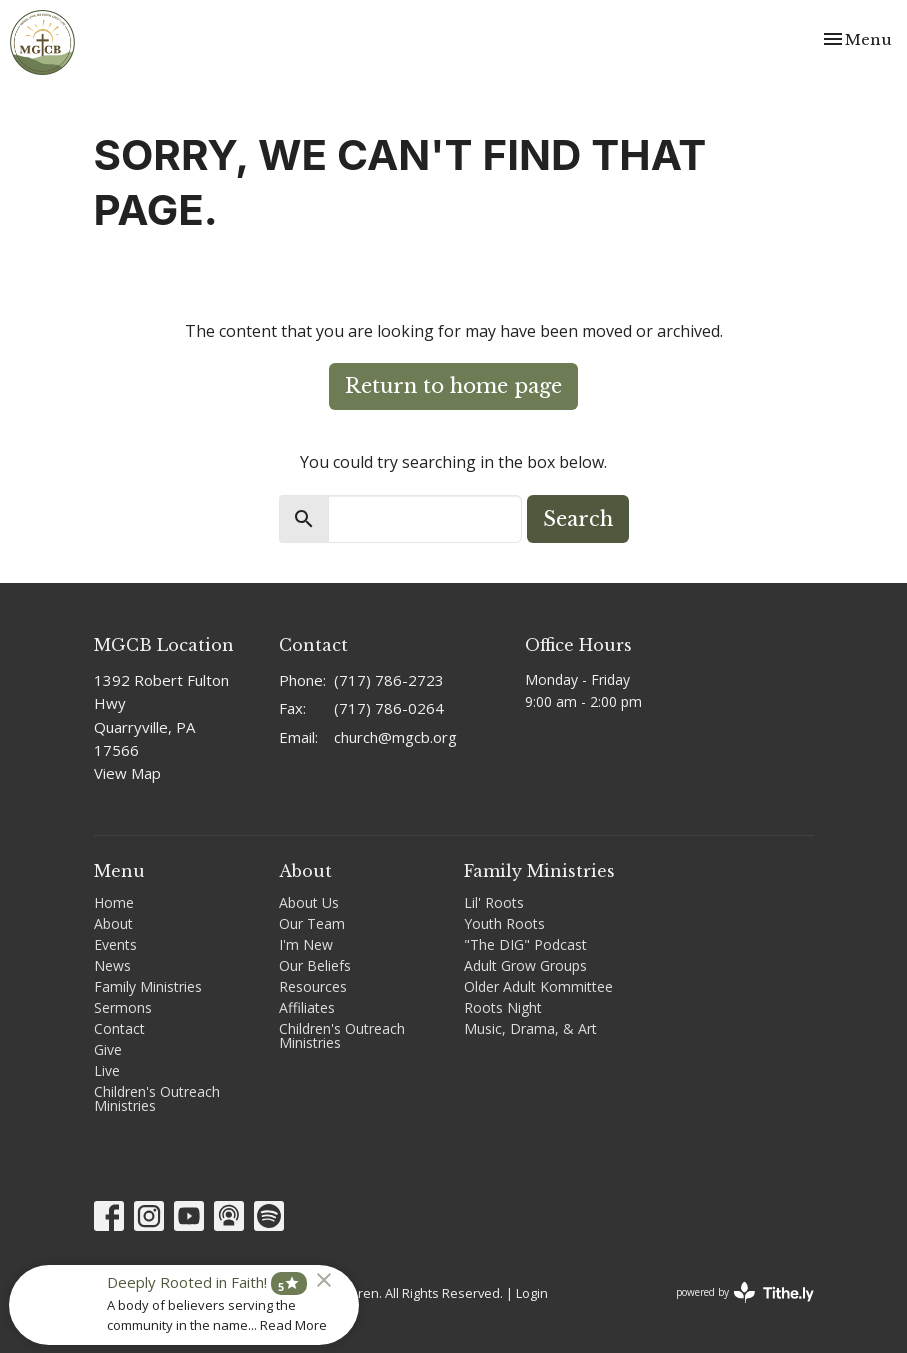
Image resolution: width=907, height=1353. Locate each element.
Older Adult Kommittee (538, 986)
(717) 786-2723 (389, 680)
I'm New (306, 944)
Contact (119, 1028)
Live (107, 1070)
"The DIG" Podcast (525, 944)
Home (114, 902)
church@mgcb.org (395, 737)
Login (532, 1293)
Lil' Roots (494, 902)
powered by (745, 1292)
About (113, 923)
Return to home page (453, 386)
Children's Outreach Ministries (157, 1098)
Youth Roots (504, 923)
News (112, 965)
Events (115, 944)
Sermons (123, 1007)
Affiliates (307, 1007)
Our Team (312, 923)
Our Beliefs (315, 965)
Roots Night (503, 1007)
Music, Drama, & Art (530, 1028)
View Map (127, 773)
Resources (313, 986)
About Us (309, 902)
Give (108, 1049)
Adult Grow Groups (525, 965)
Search (578, 519)
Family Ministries (148, 986)
